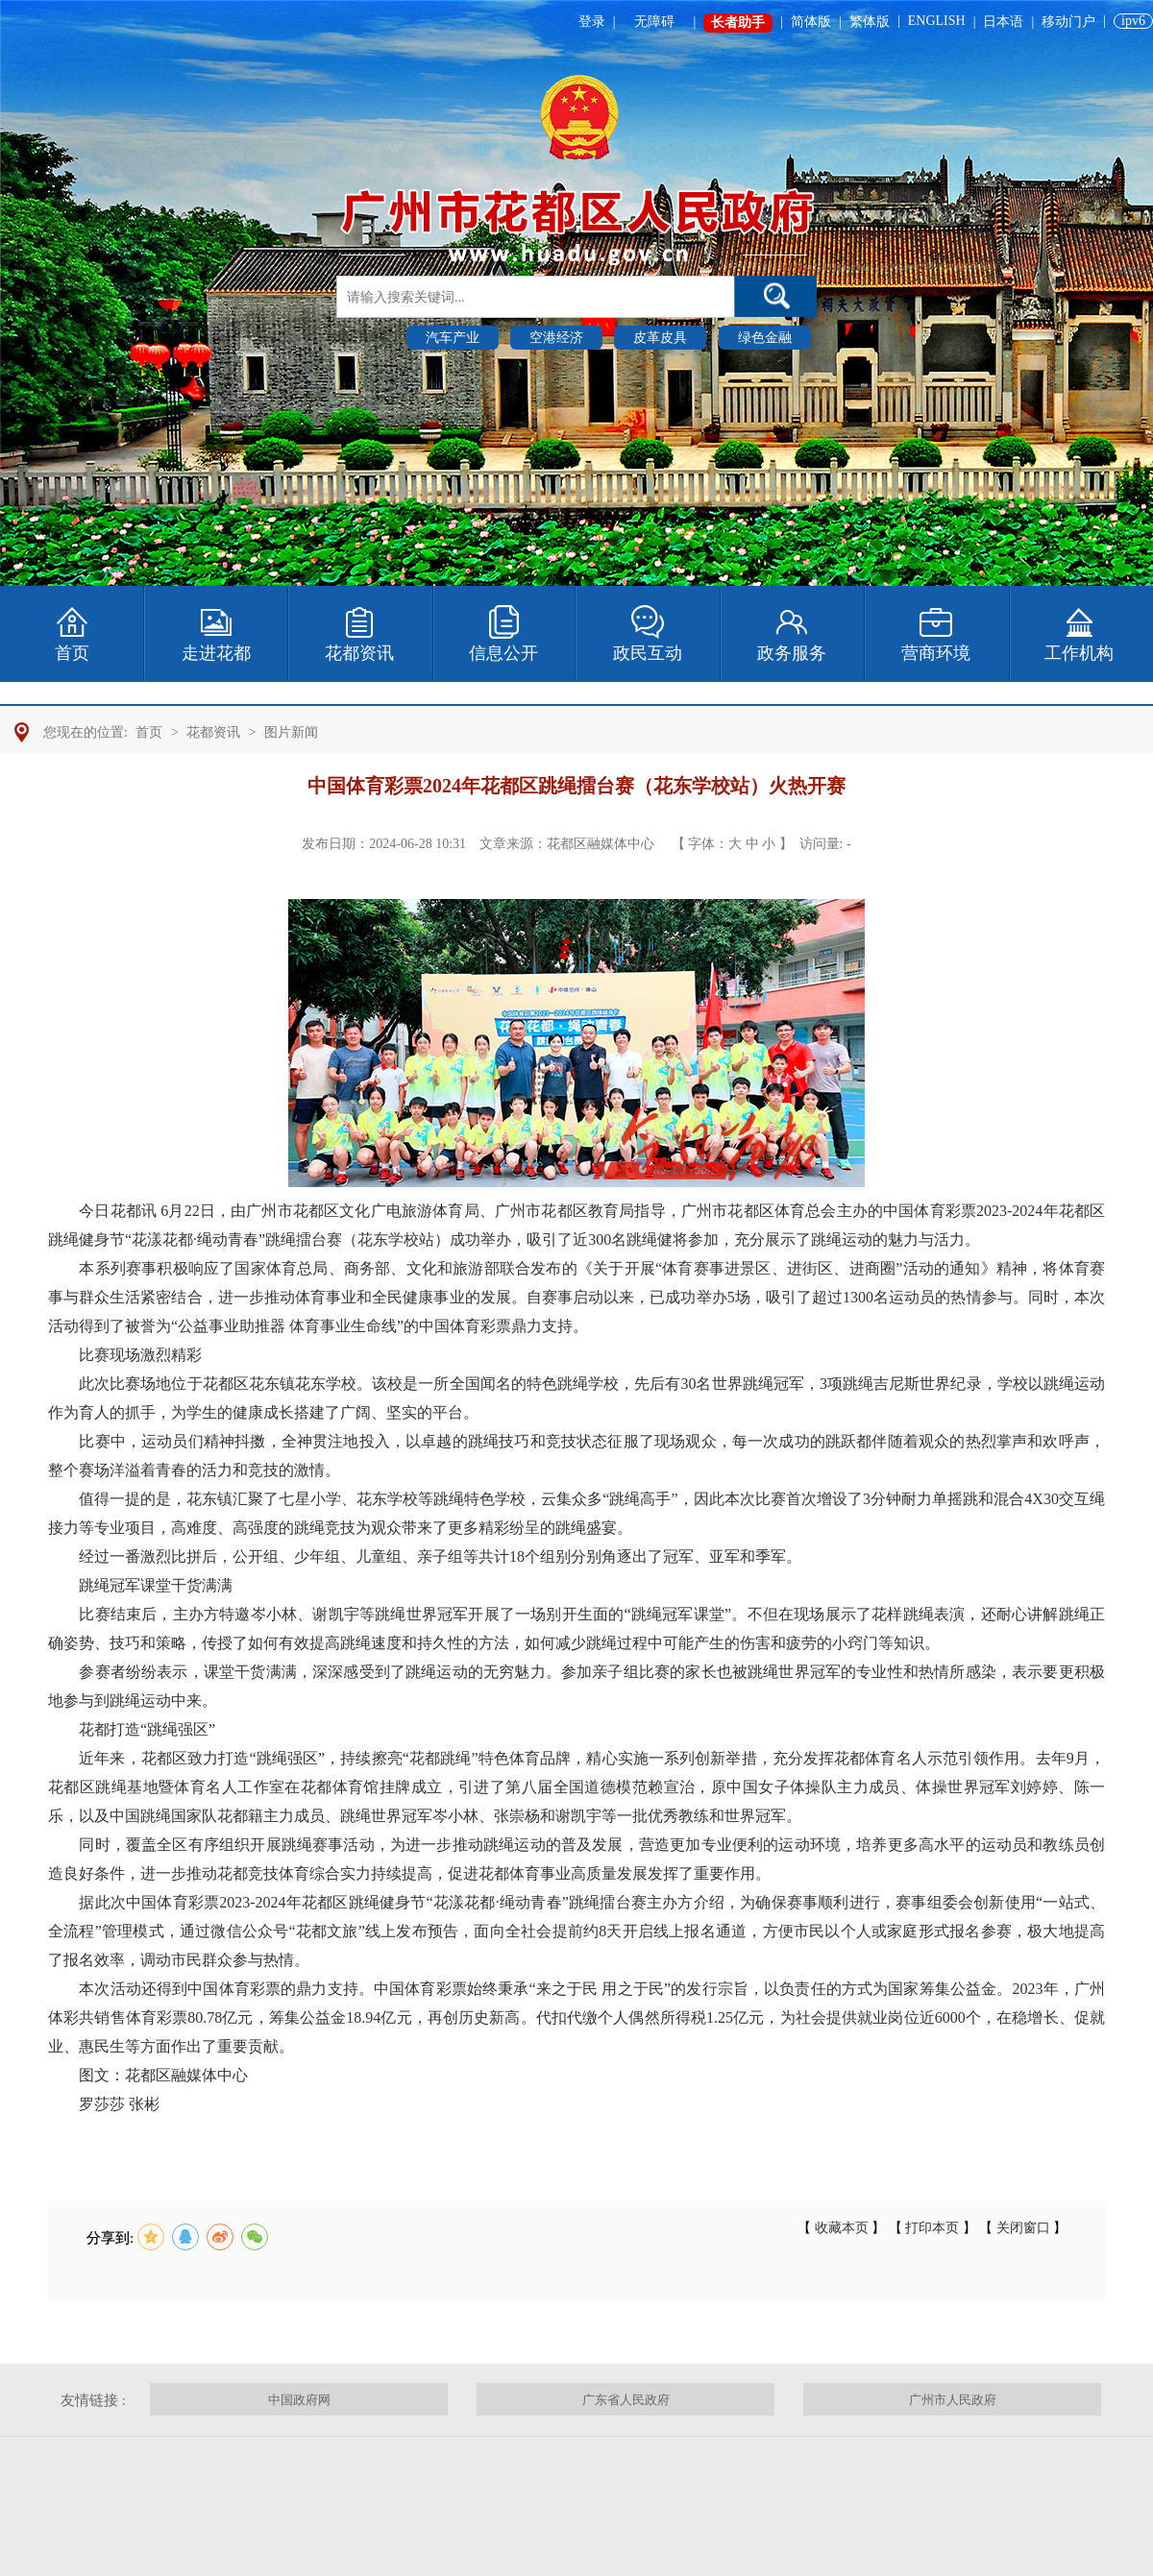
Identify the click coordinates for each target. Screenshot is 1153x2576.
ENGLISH (937, 20)
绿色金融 (765, 337)
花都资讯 (213, 732)
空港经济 (556, 337)
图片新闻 (291, 732)
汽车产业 (452, 337)
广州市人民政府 (952, 2400)
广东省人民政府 (626, 2400)
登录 (591, 21)
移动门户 (1068, 21)
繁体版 (869, 21)
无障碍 (654, 21)
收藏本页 (841, 2228)
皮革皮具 (660, 337)
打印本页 (932, 2228)
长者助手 (738, 22)
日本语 (1003, 21)
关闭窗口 (1023, 2228)
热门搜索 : (368, 336)
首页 (148, 732)
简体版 (811, 21)
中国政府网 (299, 2400)
